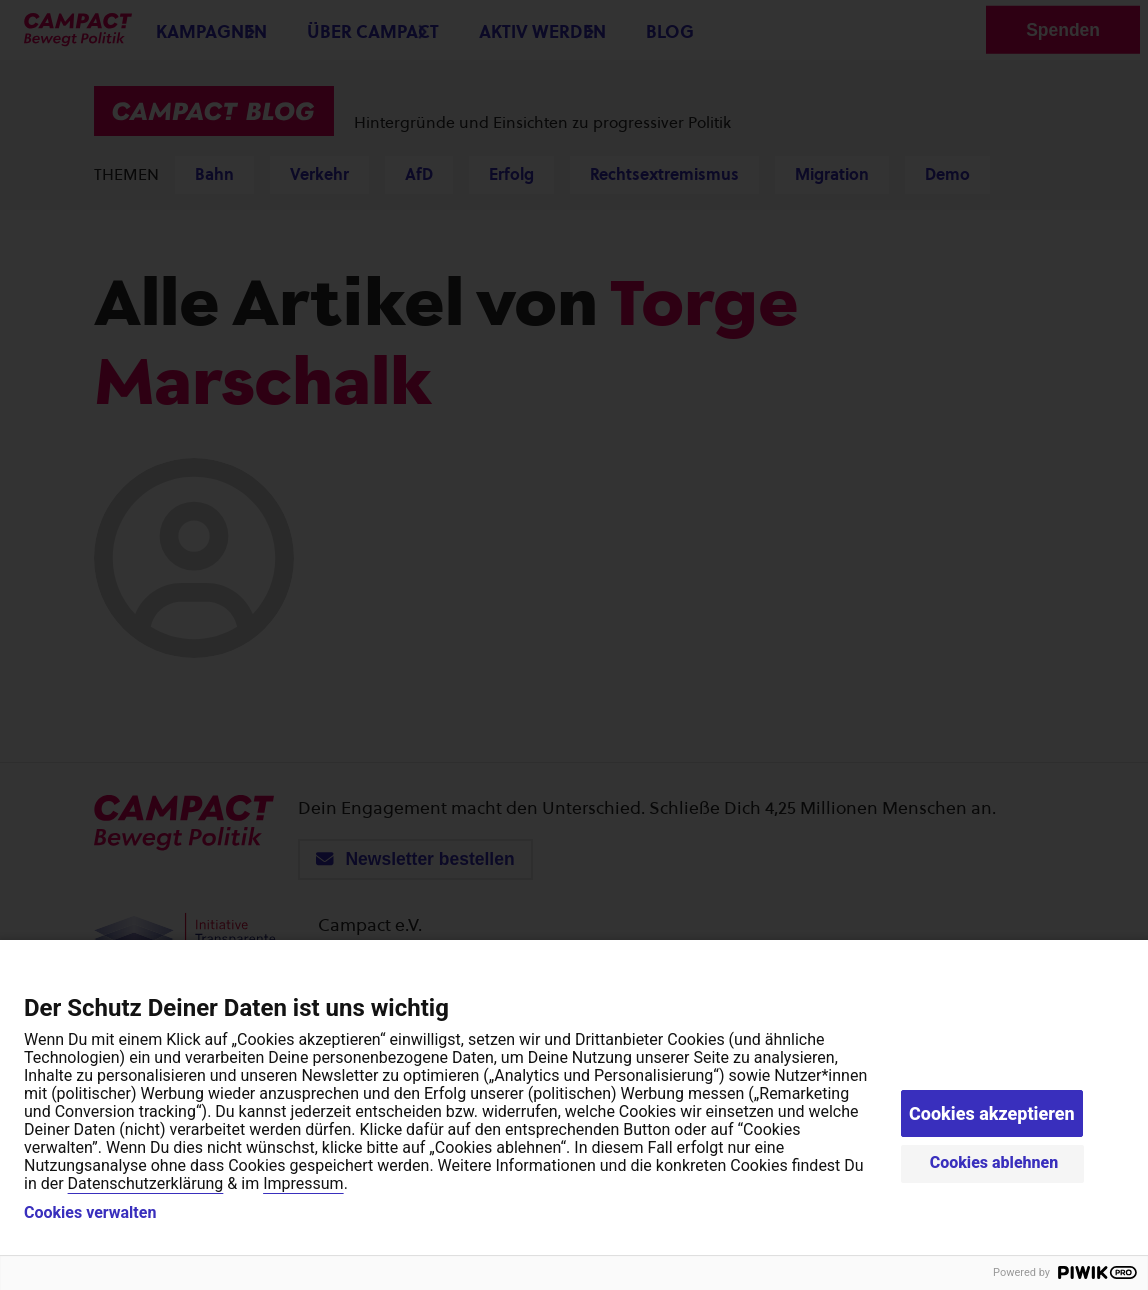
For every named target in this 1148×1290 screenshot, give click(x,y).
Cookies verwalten (90, 1213)
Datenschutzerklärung (146, 1183)
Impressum (303, 1183)
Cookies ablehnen (994, 1162)
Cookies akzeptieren (992, 1113)
